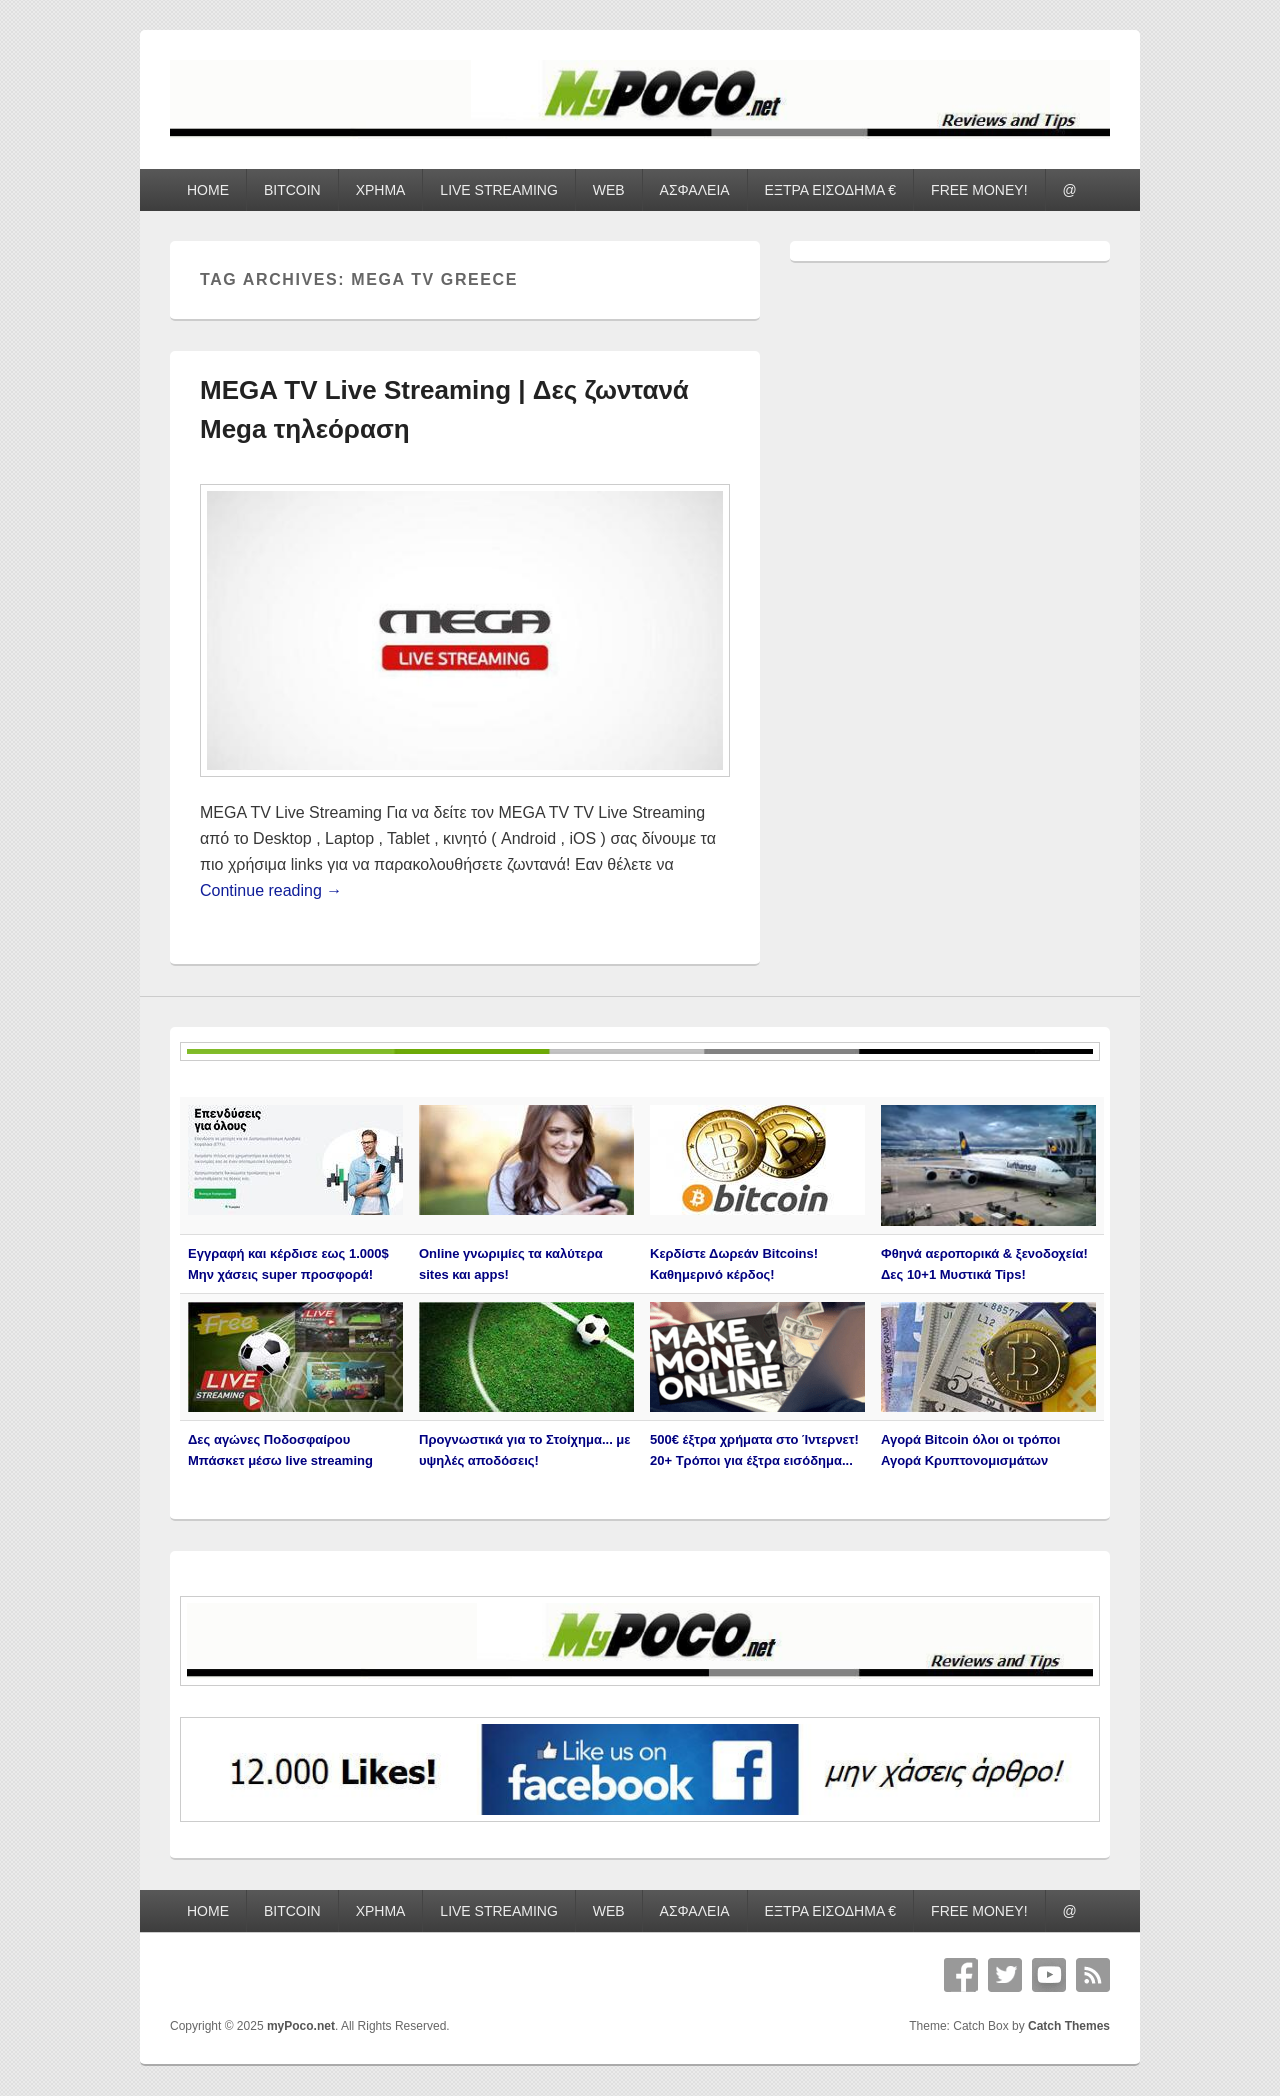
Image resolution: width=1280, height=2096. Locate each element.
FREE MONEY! (979, 190)
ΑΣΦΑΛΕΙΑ (695, 190)
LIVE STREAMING (498, 190)
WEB (609, 190)
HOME (208, 190)
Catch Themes (1069, 2026)
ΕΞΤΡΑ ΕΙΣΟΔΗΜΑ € (831, 190)
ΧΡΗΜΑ (381, 190)
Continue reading (271, 890)
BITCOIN (292, 190)
